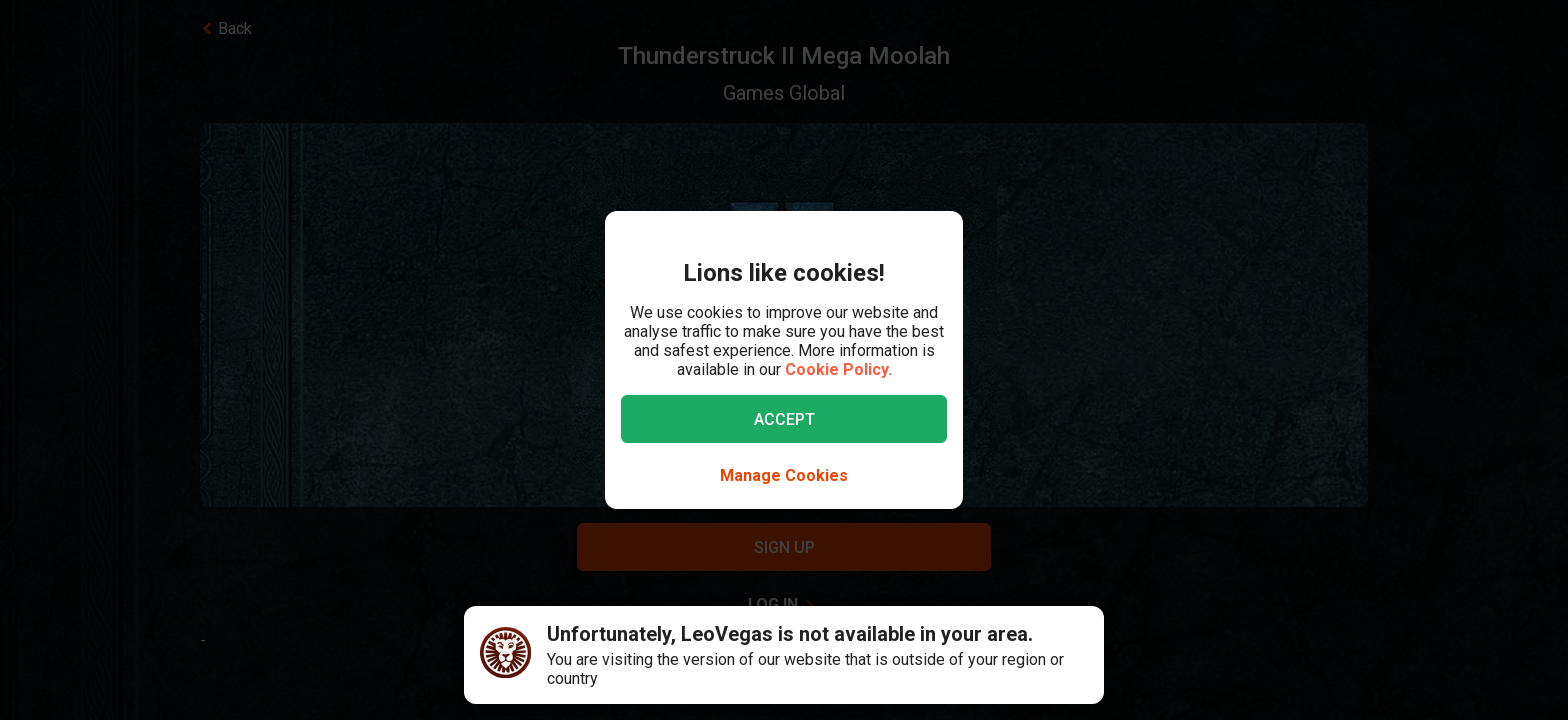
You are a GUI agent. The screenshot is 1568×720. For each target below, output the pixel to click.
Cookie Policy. (838, 369)
